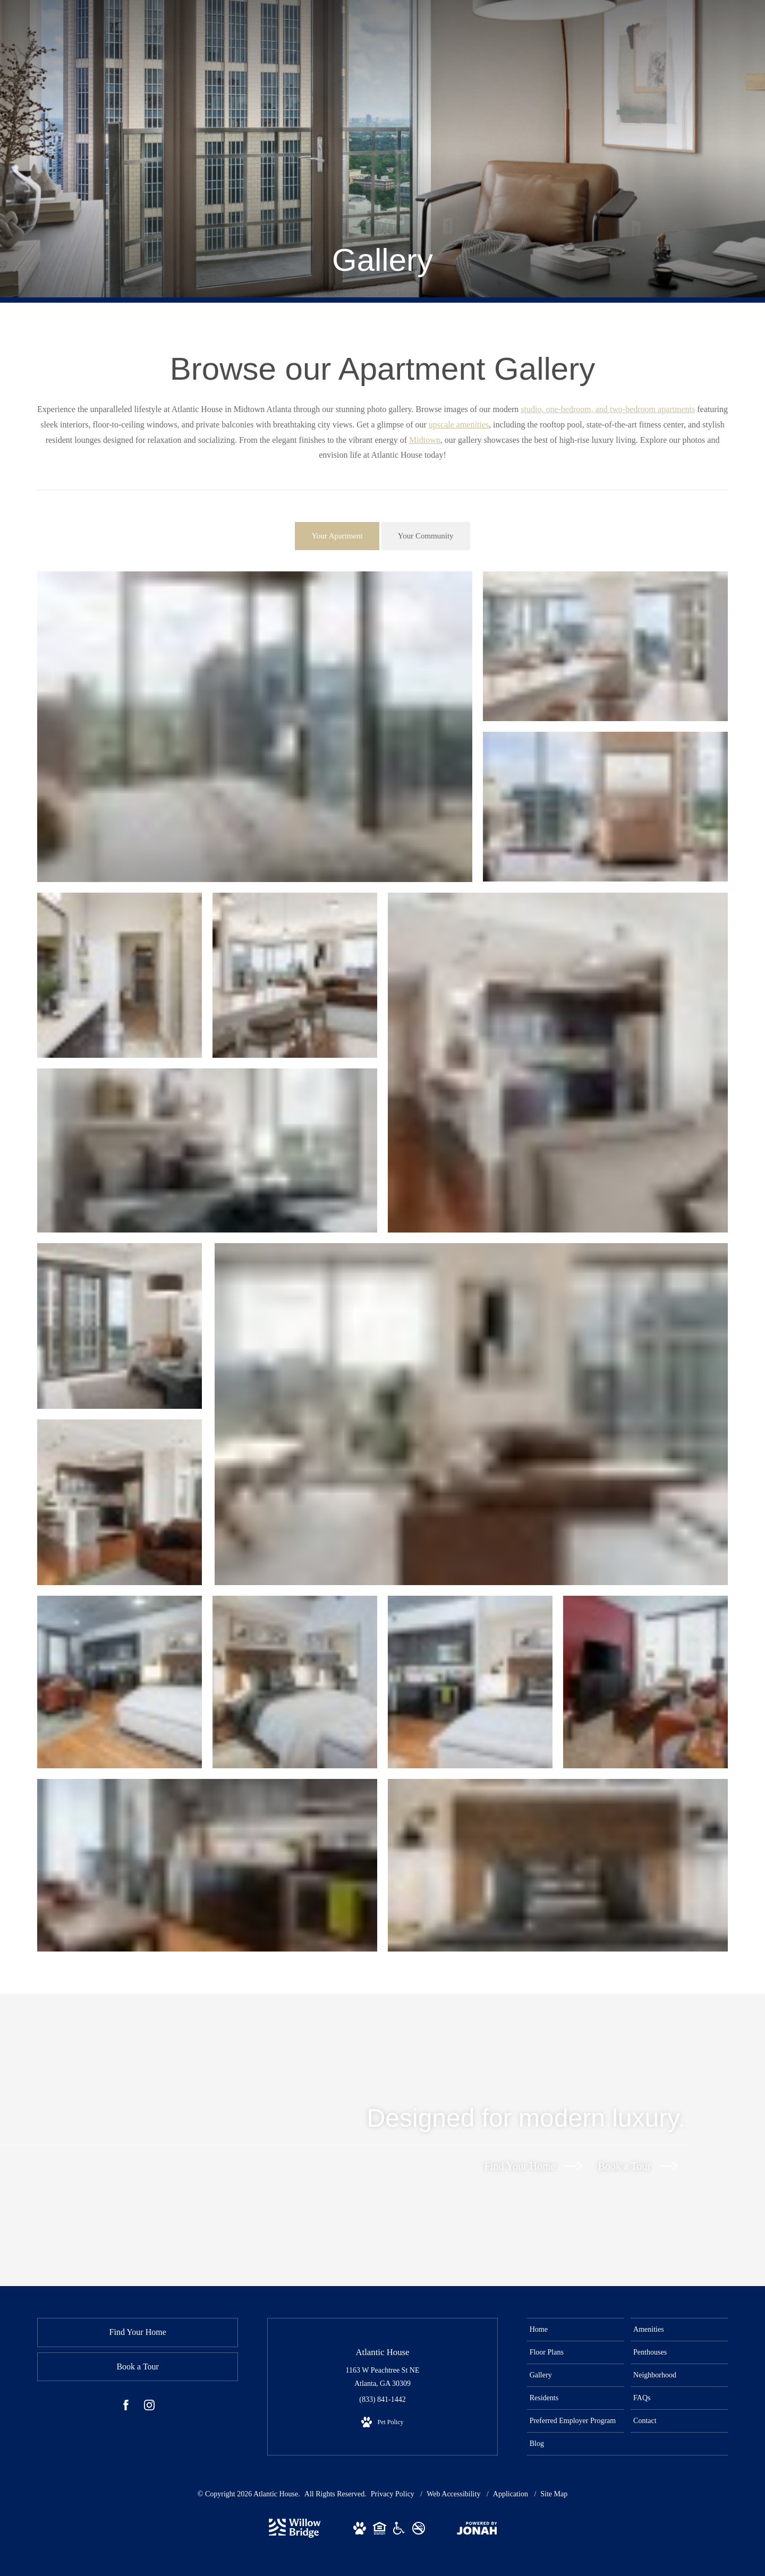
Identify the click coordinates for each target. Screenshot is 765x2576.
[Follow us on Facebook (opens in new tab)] (126, 2407)
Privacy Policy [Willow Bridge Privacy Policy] (392, 2494)
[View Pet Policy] (382, 2422)
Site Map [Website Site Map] (553, 2494)
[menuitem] (575, 2329)
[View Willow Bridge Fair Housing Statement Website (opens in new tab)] (379, 2530)
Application (511, 2494)
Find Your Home (533, 2166)
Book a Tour (637, 2166)
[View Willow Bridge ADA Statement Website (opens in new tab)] (399, 2530)
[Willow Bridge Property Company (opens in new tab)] (294, 2535)
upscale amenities (459, 424)
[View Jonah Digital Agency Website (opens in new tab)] (477, 2530)
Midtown (424, 439)
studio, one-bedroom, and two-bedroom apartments (608, 409)
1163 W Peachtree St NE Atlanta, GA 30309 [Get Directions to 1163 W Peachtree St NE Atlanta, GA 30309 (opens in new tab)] (383, 2376)
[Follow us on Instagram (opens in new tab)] (149, 2407)
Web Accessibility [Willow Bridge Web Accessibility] (454, 2494)
